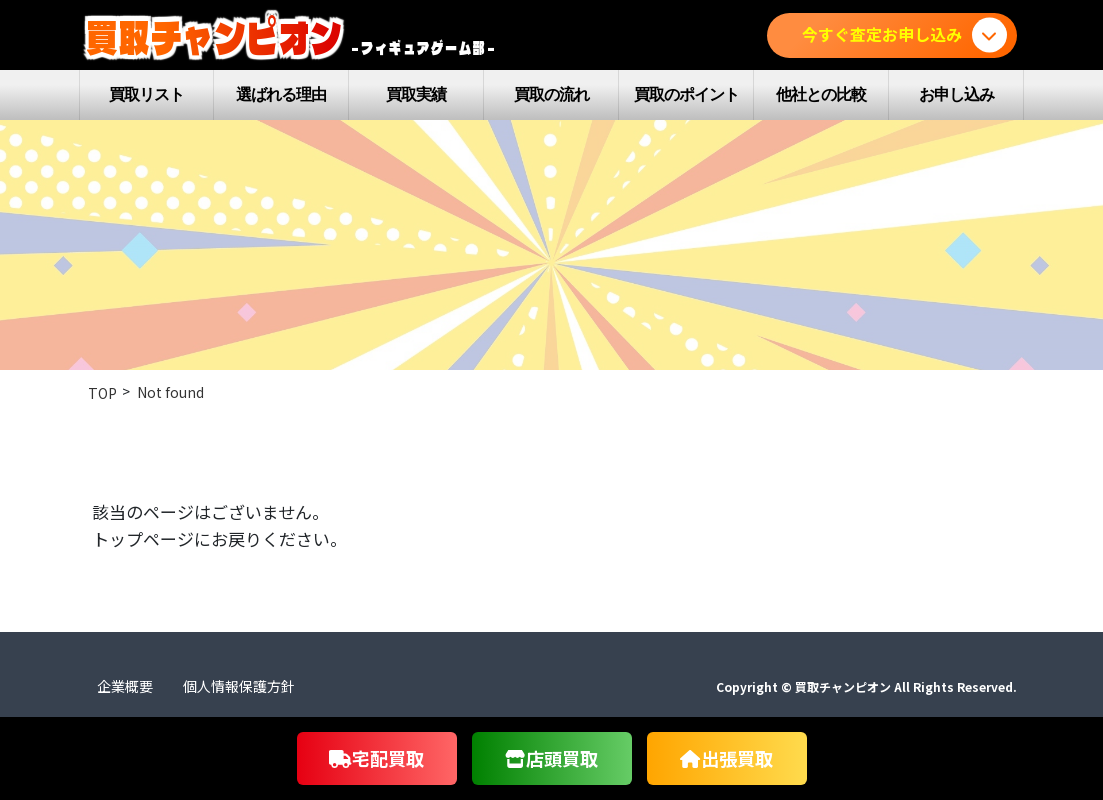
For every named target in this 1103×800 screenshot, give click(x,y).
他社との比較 (821, 94)
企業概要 (125, 686)
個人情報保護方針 (239, 686)
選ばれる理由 (281, 94)
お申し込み (956, 94)
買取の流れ (551, 94)
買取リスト (146, 94)
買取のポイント (686, 94)
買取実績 (416, 94)
